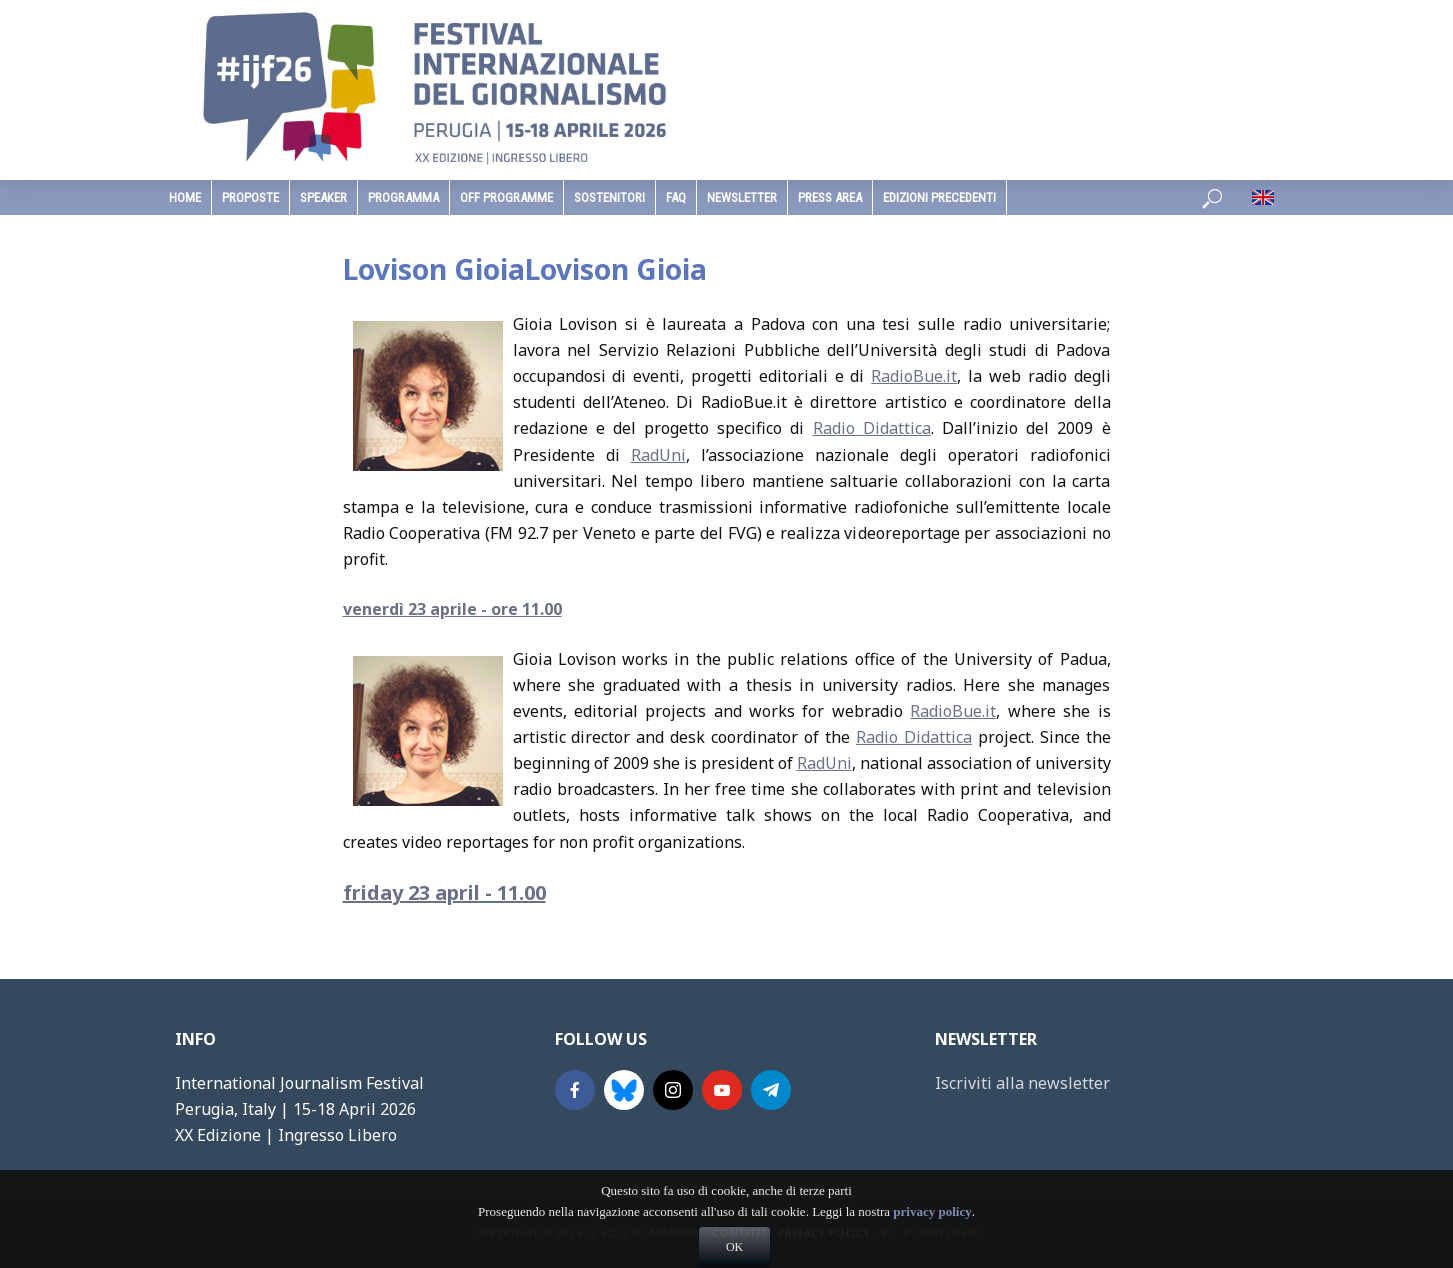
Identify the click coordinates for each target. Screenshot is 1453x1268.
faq (676, 197)
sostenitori (609, 197)
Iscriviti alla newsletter (1022, 1083)
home (185, 197)
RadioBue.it (914, 376)
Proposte (250, 197)
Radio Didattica (872, 428)
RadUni (658, 455)
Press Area (830, 197)
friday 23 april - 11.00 (444, 892)
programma (403, 197)
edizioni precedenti (939, 197)
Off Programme (506, 197)
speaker (323, 197)
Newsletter (742, 197)
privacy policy (932, 1242)
